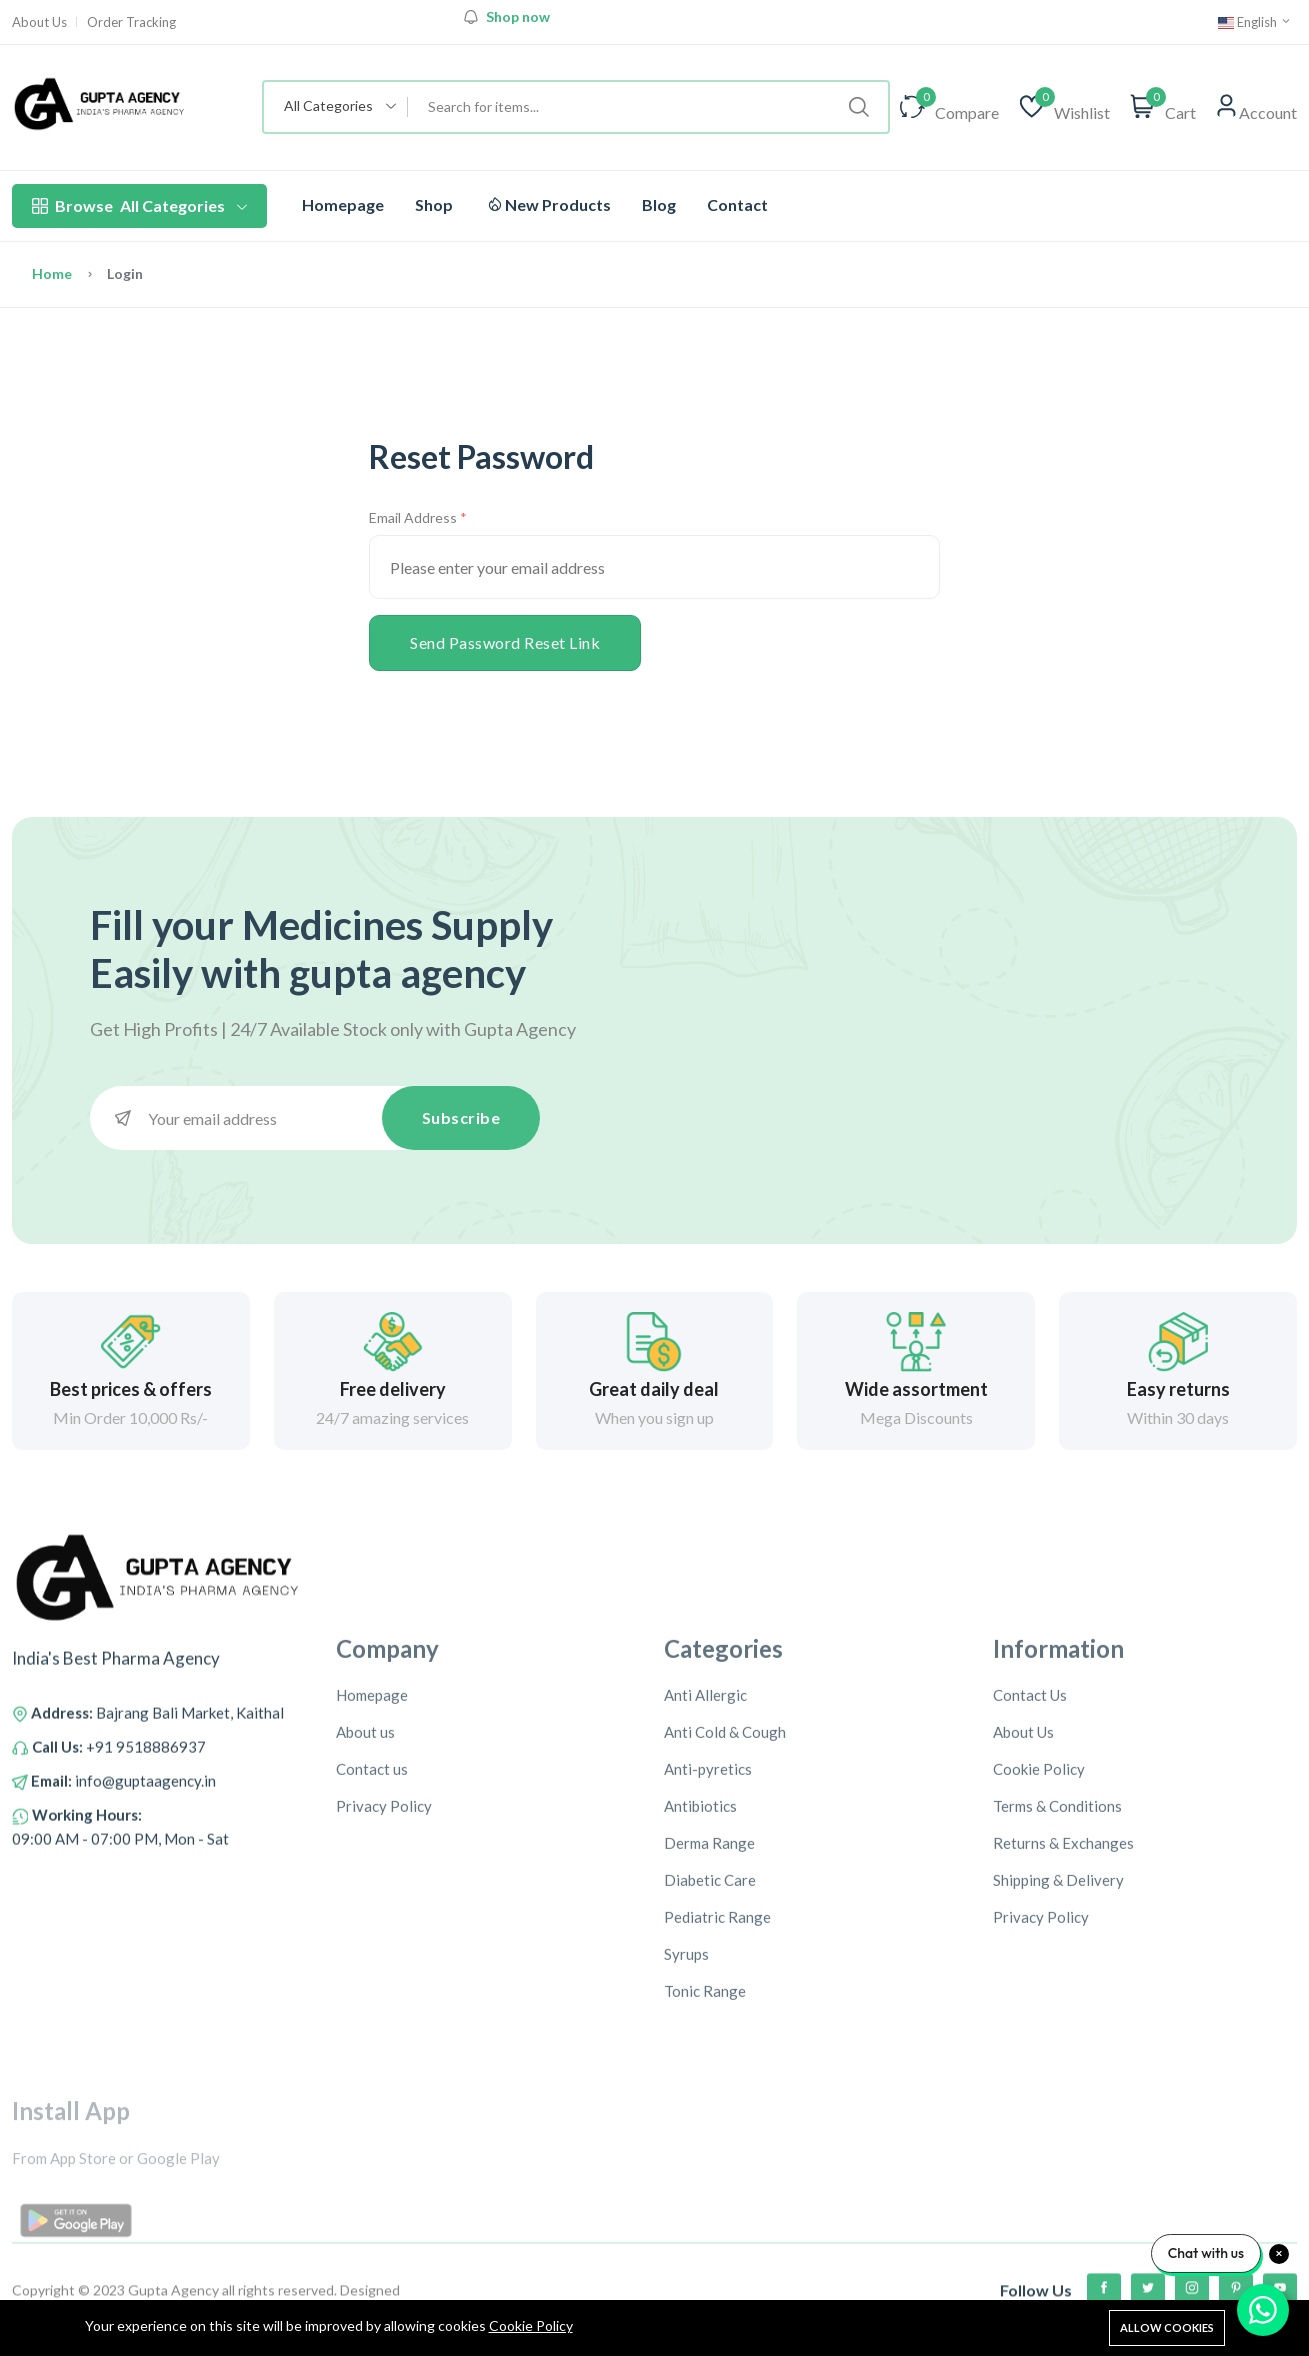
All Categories (139, 206)
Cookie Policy (531, 2325)
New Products (549, 204)
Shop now (518, 17)
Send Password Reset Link (505, 642)
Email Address (413, 517)
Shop (434, 204)
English (1255, 22)
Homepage (343, 204)
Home (52, 273)
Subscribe (461, 1117)
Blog (659, 204)
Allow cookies (1167, 2327)
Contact (737, 204)
